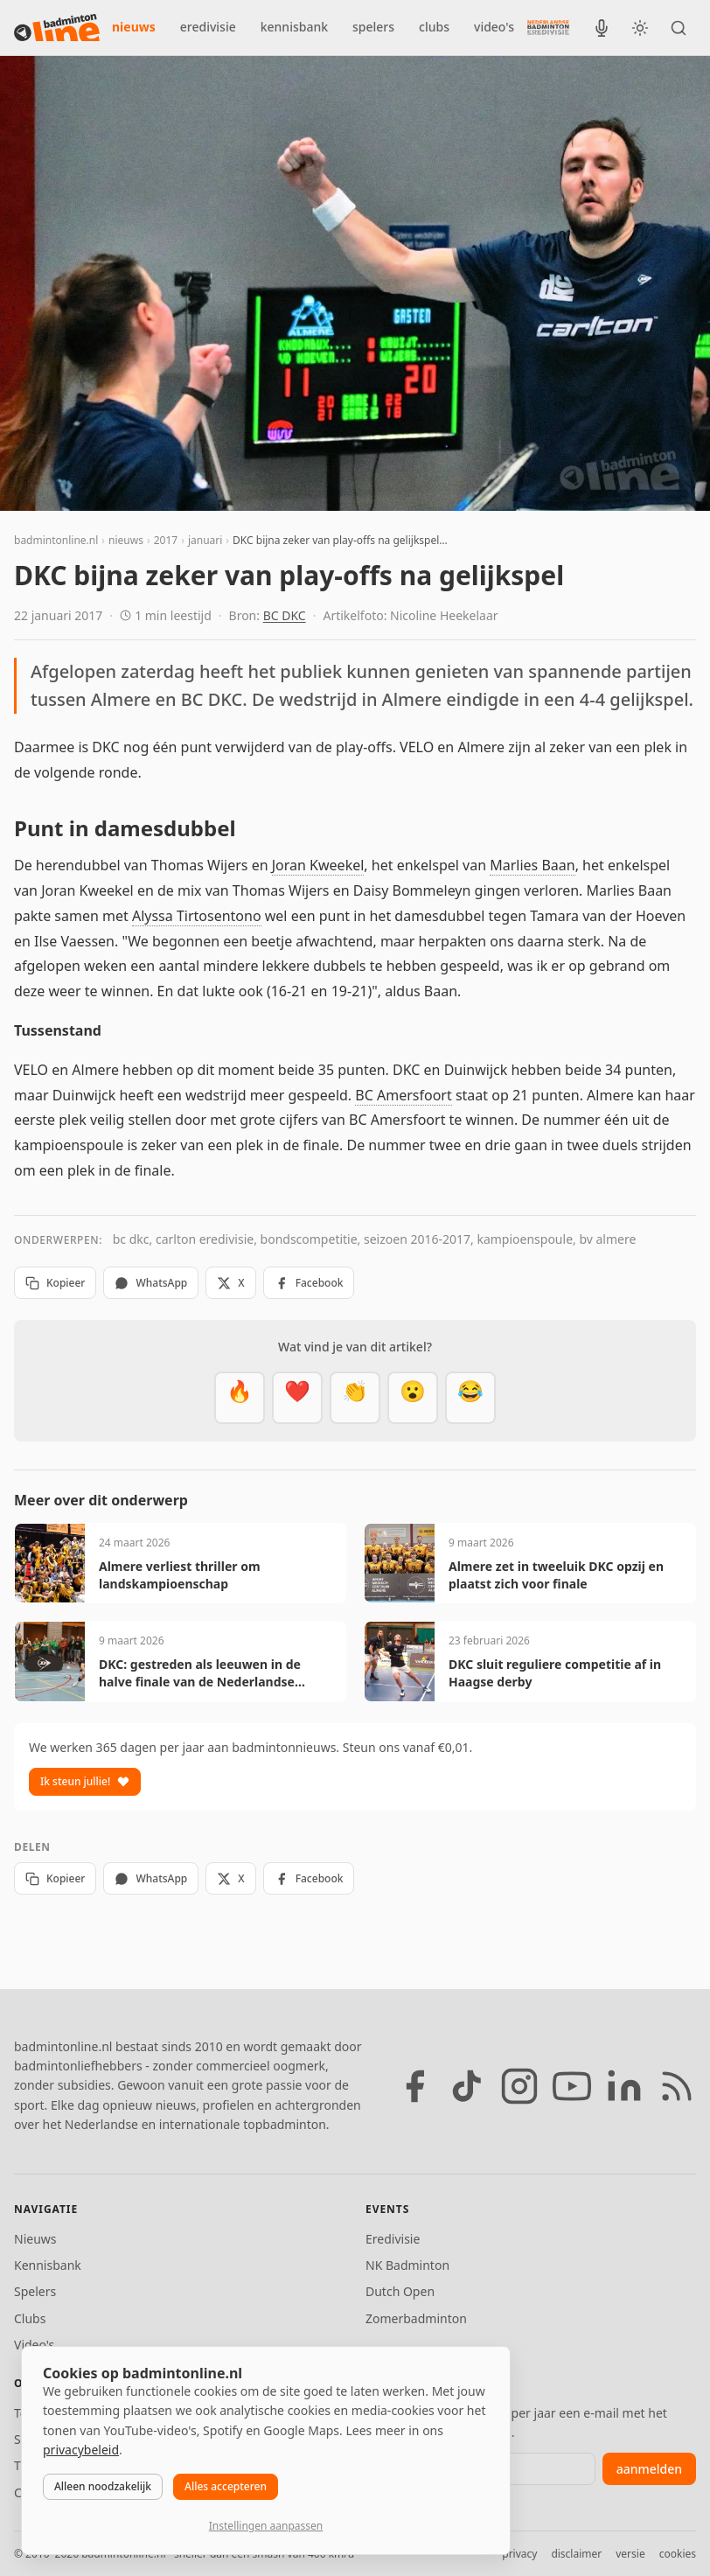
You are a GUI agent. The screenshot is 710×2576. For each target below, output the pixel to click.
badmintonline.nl (56, 540)
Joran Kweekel (318, 865)
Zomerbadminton (416, 2318)
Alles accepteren (225, 2486)
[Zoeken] (678, 27)
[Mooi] (297, 1398)
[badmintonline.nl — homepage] (57, 28)
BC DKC (284, 615)
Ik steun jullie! (84, 1781)
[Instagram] (519, 2086)
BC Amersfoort (403, 1095)
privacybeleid (81, 2449)
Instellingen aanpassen (266, 2525)
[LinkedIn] (624, 2086)
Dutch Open (400, 2291)
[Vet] (239, 1398)
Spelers (35, 2291)
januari (205, 540)
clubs (434, 26)
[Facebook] (414, 2086)
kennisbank (294, 26)
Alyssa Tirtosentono (196, 915)
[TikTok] (467, 2086)
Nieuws (35, 2238)
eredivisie (208, 26)
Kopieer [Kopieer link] (55, 1282)
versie (630, 2553)
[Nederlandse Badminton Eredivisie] (548, 27)
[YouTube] (572, 2086)
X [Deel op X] (230, 1282)
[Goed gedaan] (355, 1398)
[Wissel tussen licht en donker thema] (640, 27)
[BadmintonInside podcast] (601, 27)
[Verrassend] (412, 1398)
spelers (373, 26)
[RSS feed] (677, 2086)
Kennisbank (47, 2265)
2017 (166, 540)
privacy (519, 2553)
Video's (34, 2344)
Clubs (29, 2318)
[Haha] (470, 1398)
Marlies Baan (532, 865)
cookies (677, 2553)
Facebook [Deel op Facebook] (309, 1282)
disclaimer (576, 2553)
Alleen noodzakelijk (102, 2486)
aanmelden (649, 2469)
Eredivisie (392, 2238)
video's (494, 26)
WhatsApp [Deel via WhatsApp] (151, 1282)
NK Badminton (407, 2265)
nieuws (134, 26)
